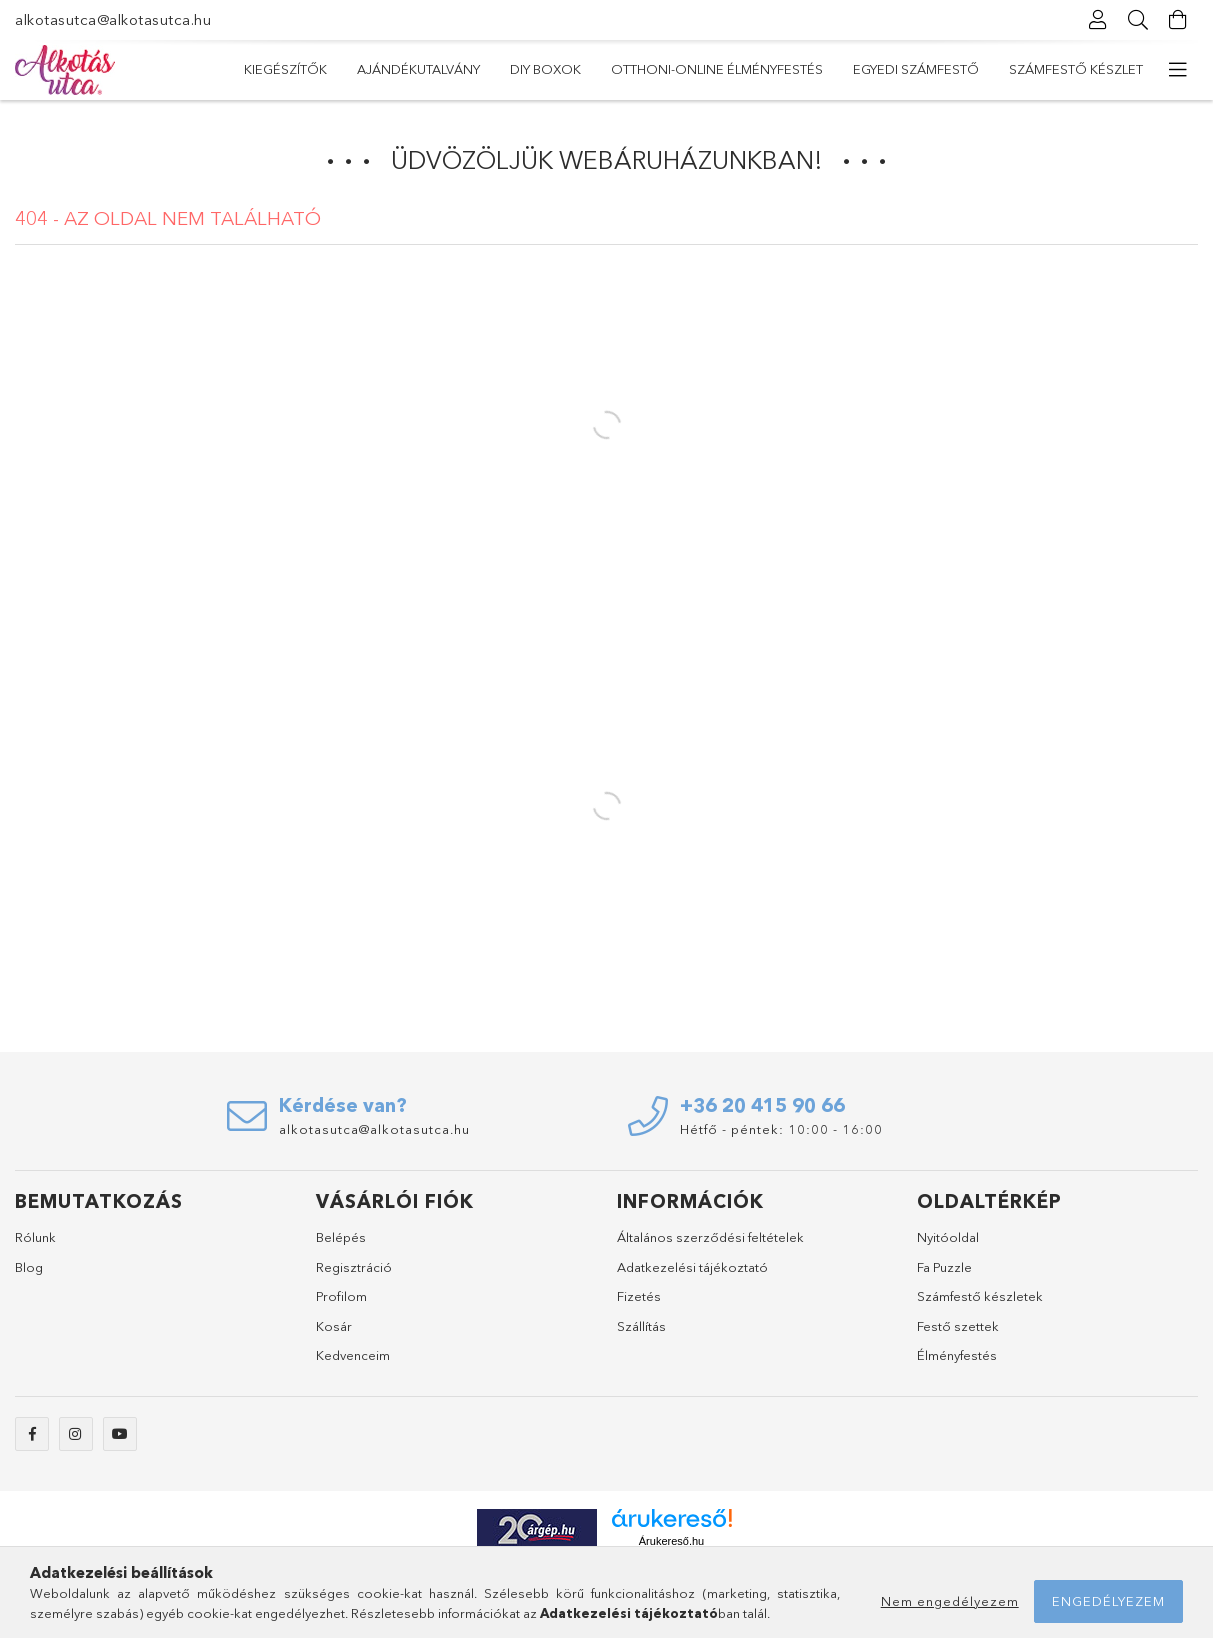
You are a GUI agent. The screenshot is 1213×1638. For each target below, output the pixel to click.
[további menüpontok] (1178, 70)
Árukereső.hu (671, 1541)
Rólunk (35, 1237)
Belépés (341, 1237)
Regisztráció (354, 1267)
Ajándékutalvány (968, 69)
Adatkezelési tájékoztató (692, 1267)
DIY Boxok (841, 69)
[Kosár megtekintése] (1178, 20)
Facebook (32, 1434)
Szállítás (641, 1326)
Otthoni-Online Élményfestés (670, 69)
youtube (120, 1434)
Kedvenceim (353, 1355)
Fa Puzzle (944, 1267)
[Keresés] (1138, 20)
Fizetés (639, 1296)
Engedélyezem (1108, 1601)
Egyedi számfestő (471, 69)
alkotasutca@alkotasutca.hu (113, 19)
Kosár (334, 1326)
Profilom (341, 1296)
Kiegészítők (1101, 69)
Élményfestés (957, 1355)
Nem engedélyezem (950, 1601)
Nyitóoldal (948, 1237)
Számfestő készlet (311, 69)
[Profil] (1098, 20)
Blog (29, 1267)
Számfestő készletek (980, 1296)
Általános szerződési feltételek (710, 1237)
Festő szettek (958, 1326)
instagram (76, 1434)
